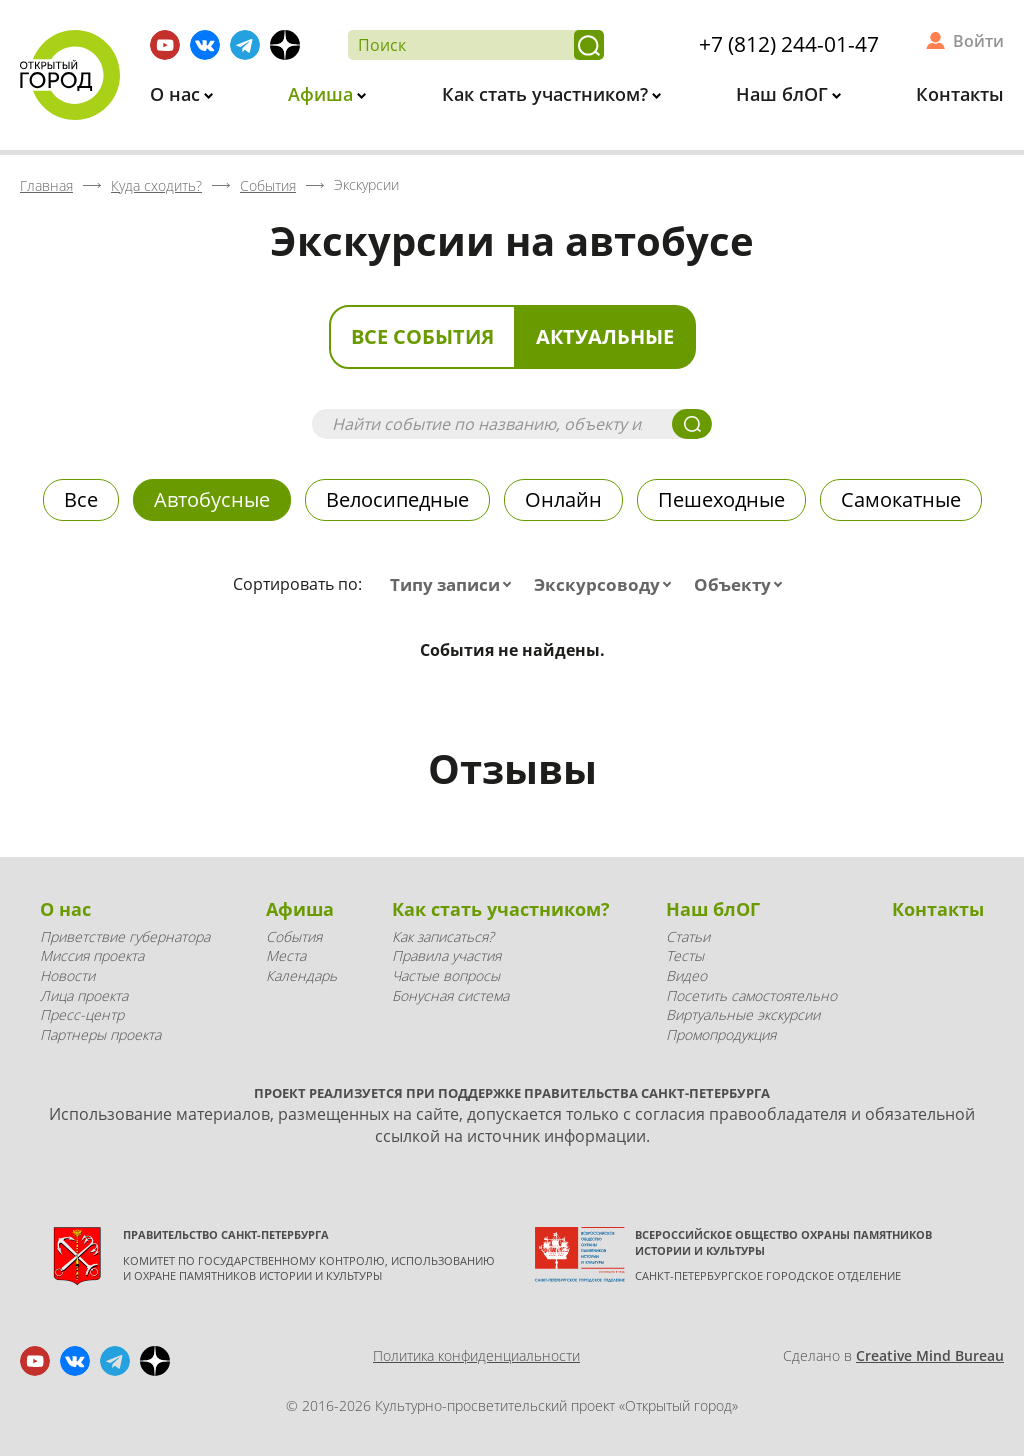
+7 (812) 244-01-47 (789, 44)
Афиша (323, 94)
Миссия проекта (92, 955)
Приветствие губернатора (125, 936)
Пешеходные (721, 499)
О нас (177, 94)
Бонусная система (450, 995)
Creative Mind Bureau (930, 1355)
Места (286, 955)
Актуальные (605, 336)
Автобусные (212, 499)
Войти (978, 41)
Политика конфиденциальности (476, 1355)
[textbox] (455, 585)
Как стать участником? (547, 94)
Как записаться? (443, 936)
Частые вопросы (446, 975)
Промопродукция (721, 1034)
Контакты (960, 94)
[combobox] (455, 585)
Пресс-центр (82, 1014)
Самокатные (901, 499)
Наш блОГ (784, 94)
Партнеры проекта (100, 1034)
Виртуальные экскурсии (743, 1014)
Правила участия (446, 955)
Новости (67, 975)
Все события (422, 336)
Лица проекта (84, 995)
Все (81, 499)
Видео (686, 975)
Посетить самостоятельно (751, 995)
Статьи (688, 936)
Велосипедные (397, 499)
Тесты (685, 955)
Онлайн (563, 499)
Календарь (301, 975)
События (294, 936)
